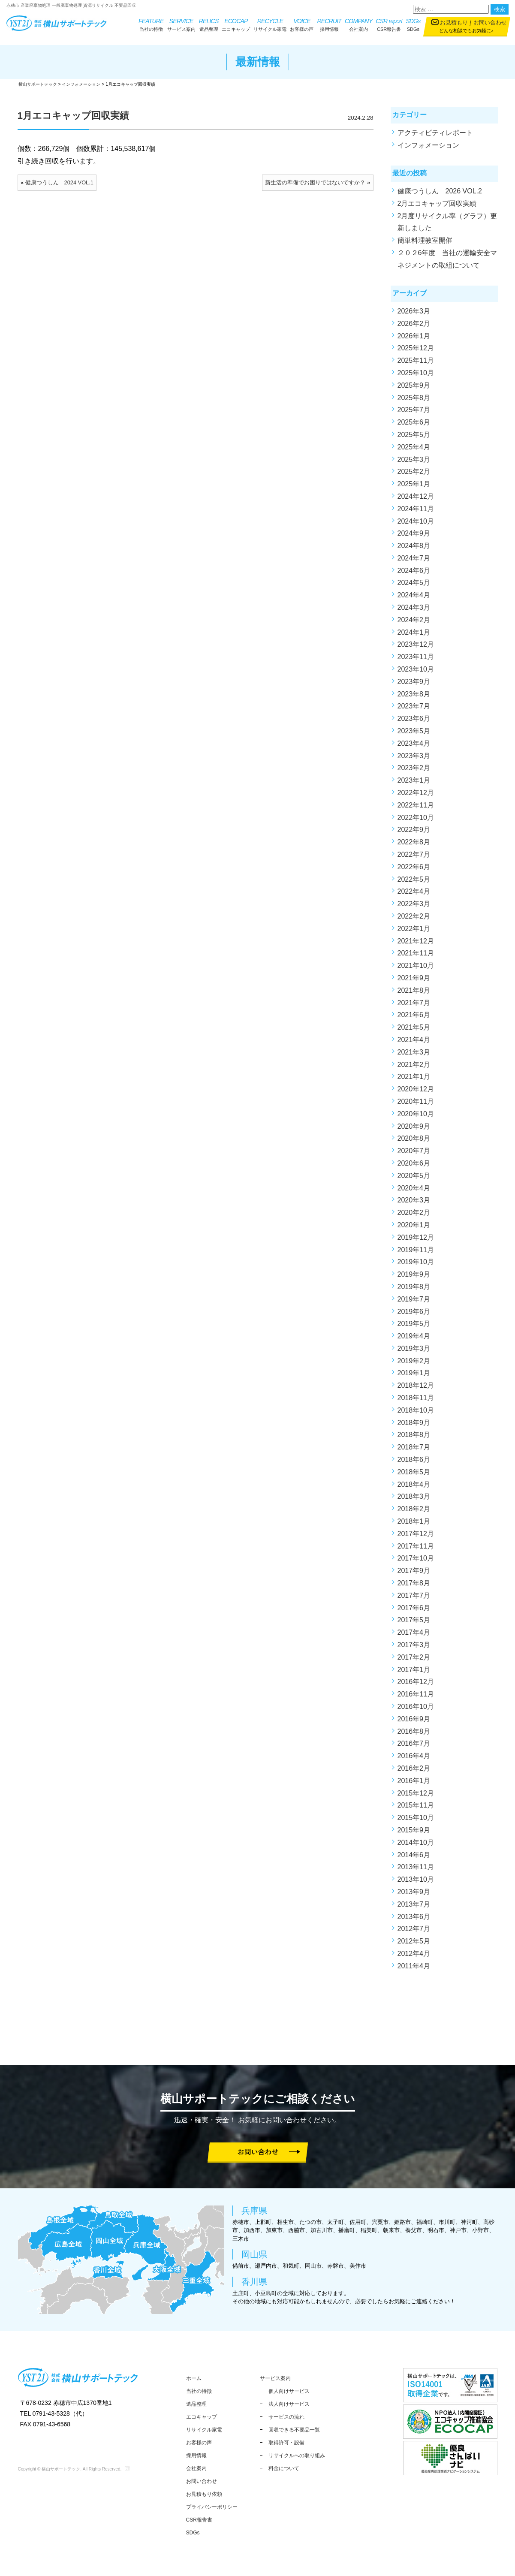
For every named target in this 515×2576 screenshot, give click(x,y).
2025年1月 (414, 487)
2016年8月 (414, 1734)
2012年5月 (414, 1944)
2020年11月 (416, 1105)
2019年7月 (414, 1302)
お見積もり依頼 (204, 2494)
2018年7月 (414, 1450)
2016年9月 (414, 1722)
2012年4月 (414, 1957)
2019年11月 (416, 1253)
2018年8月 (414, 1438)
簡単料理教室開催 (425, 243)
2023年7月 (414, 710)
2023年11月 (416, 660)
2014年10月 (416, 1846)
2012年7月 (414, 1932)
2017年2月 (414, 1660)
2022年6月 (414, 870)
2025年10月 (416, 376)
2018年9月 (414, 1426)
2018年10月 (416, 1413)
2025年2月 (414, 475)
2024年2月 (414, 623)
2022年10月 (416, 821)
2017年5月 (414, 1623)
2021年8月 (414, 993)
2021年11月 (416, 956)
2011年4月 (414, 1969)
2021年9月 (414, 981)
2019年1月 (414, 1376)
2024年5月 (414, 586)
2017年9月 (414, 1574)
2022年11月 (416, 808)
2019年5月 (414, 1327)
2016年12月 (416, 1685)
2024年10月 (416, 524)
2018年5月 (414, 1475)
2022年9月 (414, 833)
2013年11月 (416, 1870)
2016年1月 (414, 1784)
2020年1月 (414, 1228)
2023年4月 (414, 746)
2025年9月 (414, 388)
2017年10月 (416, 1562)
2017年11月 (416, 1549)
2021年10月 (416, 969)
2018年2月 (414, 1512)
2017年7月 (414, 1599)
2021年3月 (414, 1055)
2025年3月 (414, 463)
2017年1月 (414, 1673)
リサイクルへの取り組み (296, 2455)
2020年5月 (414, 1179)
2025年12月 (416, 351)
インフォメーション (428, 148)
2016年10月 (416, 1710)
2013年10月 (416, 1882)
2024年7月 (414, 561)
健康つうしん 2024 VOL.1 (59, 186)
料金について (283, 2468)
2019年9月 (414, 1277)
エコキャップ (236, 24)
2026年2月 (414, 327)
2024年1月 (414, 635)
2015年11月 (416, 1808)
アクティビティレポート (435, 136)
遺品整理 (209, 24)
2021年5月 (414, 1030)
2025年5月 (414, 438)
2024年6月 (414, 574)
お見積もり (454, 22)
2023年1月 (414, 783)
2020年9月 (414, 1129)
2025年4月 (414, 450)
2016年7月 (414, 1746)
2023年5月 (414, 734)
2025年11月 (416, 364)
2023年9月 (414, 685)
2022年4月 (414, 895)
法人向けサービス (289, 2404)
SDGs (413, 24)
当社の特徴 (151, 24)
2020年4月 (414, 1191)
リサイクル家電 (269, 24)
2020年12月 (416, 1092)
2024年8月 (414, 549)
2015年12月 (416, 1796)
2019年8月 (414, 1290)
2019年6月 (414, 1315)
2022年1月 (414, 932)
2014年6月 (414, 1858)
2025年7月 (414, 413)
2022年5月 (414, 882)
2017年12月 (416, 1537)
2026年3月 (414, 314)
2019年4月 (414, 1339)
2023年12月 (416, 648)
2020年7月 (414, 1154)
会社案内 (358, 24)
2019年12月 (416, 1240)
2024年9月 (414, 536)
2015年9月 (414, 1833)
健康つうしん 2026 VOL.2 (440, 194)
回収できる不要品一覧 (294, 2430)
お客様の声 (301, 24)
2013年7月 (414, 1907)
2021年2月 (414, 1068)
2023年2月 (414, 771)
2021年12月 (416, 944)
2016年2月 (414, 1771)
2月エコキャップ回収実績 (437, 207)
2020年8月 (414, 1141)
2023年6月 (414, 722)
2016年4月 (414, 1759)
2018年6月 (414, 1463)
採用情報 (329, 24)
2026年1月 (414, 339)
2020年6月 (414, 1166)
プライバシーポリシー (212, 2507)
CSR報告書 (389, 24)
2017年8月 (414, 1586)
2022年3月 (414, 907)
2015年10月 (416, 1821)
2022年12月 (416, 796)
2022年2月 (414, 919)
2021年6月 (414, 1018)
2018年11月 (416, 1401)
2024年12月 (416, 499)
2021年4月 (414, 1043)
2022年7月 (414, 858)
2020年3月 (414, 1203)
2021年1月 (414, 1080)
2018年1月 (414, 1524)
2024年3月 (414, 611)
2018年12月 (416, 1388)
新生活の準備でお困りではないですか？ (315, 186)
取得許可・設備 (286, 2443)
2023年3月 (414, 759)
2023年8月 (414, 697)
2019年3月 (414, 1352)
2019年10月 (416, 1265)
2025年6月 (414, 425)
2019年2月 (414, 1364)
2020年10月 (416, 1117)
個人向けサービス (289, 2391)
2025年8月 (414, 401)
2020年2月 (414, 1216)
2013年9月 (414, 1895)
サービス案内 (181, 24)
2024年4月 (414, 598)
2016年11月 (416, 1697)
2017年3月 (414, 1648)
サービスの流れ (286, 2417)
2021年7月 (414, 1006)
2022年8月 (414, 845)
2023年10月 (416, 672)
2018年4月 (414, 1487)
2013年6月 (414, 1920)
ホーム (194, 2378)
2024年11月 (416, 512)
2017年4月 (414, 1635)
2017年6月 (414, 1611)
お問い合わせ (490, 22)
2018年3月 (414, 1500)
